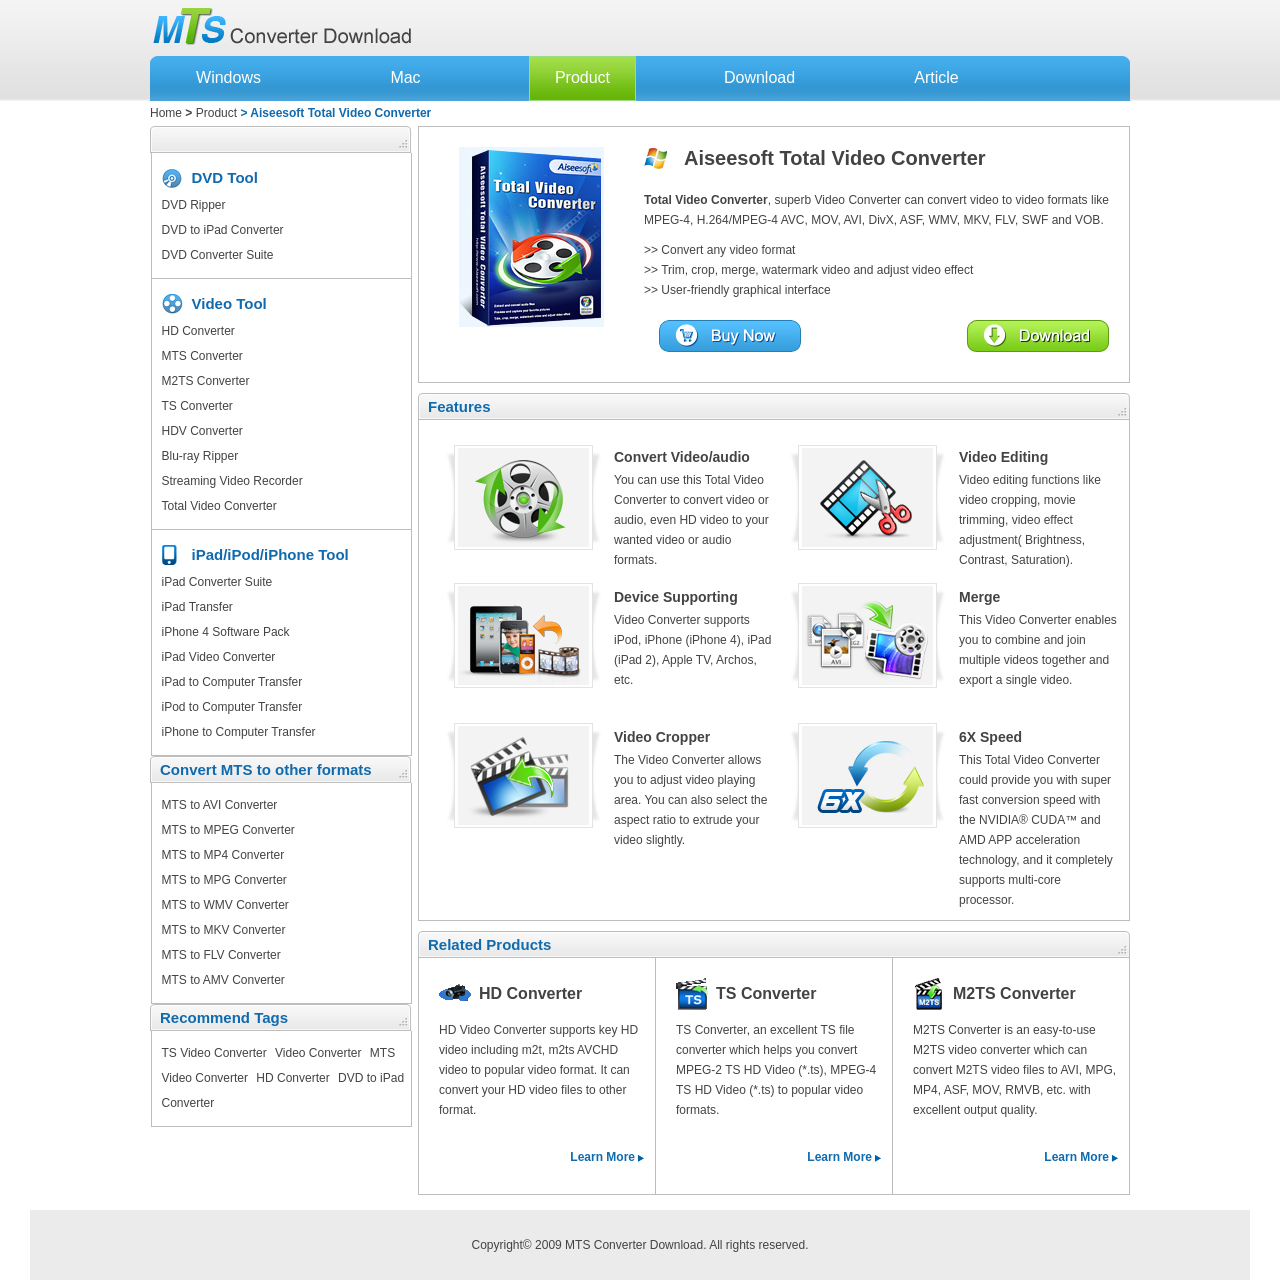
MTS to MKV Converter (224, 930)
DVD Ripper (194, 205)
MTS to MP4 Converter (223, 855)
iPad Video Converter (219, 657)
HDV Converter (202, 431)
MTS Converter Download (634, 1245)
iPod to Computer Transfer (232, 707)
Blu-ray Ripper (200, 456)
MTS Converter (202, 356)
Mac (405, 77)
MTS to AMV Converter (223, 980)
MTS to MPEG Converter (228, 830)
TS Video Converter (214, 1053)
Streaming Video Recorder (232, 481)
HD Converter (198, 331)
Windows (228, 77)
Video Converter (318, 1053)
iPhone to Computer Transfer (239, 732)
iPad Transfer (197, 607)
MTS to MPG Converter (224, 880)
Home (166, 113)
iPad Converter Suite (217, 582)
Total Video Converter (219, 506)
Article (936, 77)
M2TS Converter (206, 381)
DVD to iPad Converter (223, 230)
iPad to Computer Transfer (232, 682)
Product (582, 77)
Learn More (602, 1157)
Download (759, 77)
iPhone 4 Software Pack (226, 632)
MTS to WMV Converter (225, 905)
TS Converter (197, 406)
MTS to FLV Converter (221, 955)
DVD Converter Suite (218, 255)
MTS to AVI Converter (220, 805)
